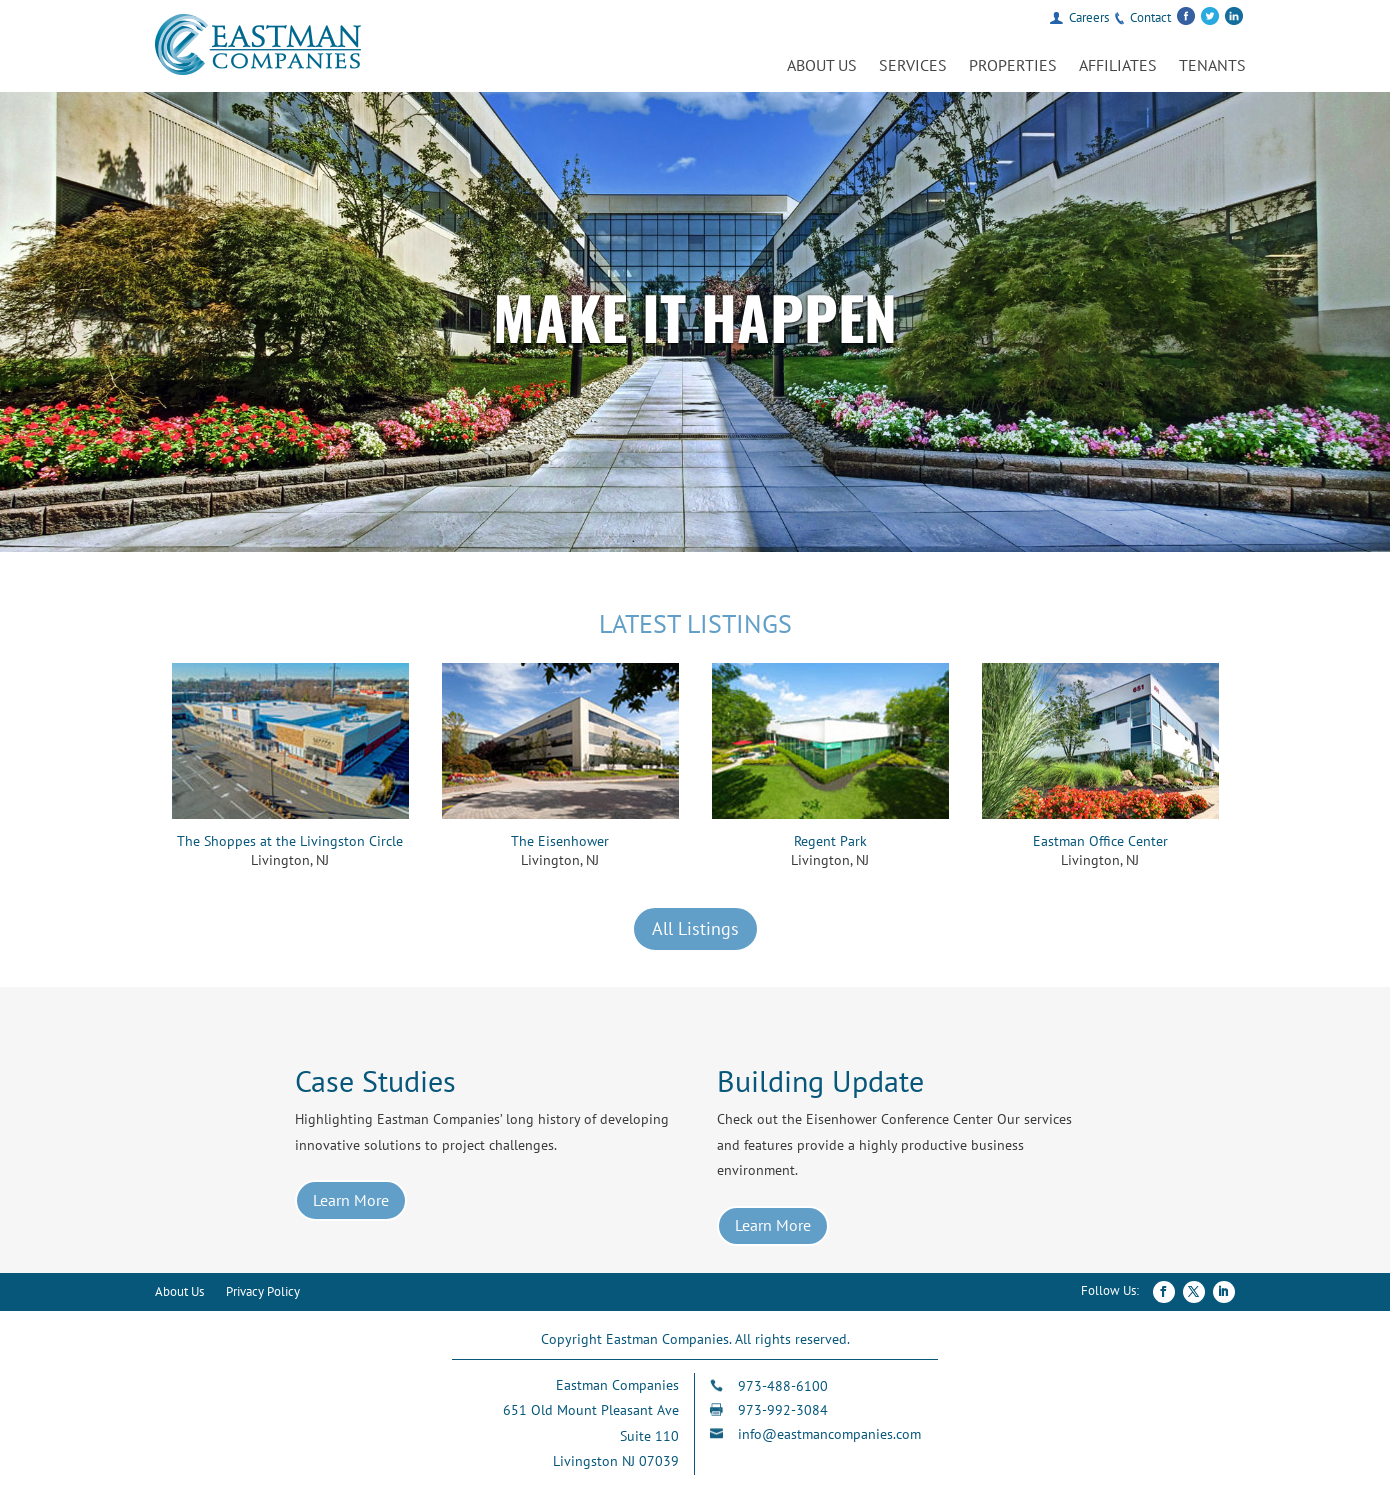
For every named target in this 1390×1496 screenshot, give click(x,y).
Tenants (1212, 66)
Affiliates (1118, 66)
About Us (822, 66)
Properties (1013, 66)
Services (913, 66)
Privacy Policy (263, 1292)
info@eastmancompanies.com (829, 1434)
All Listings (695, 928)
